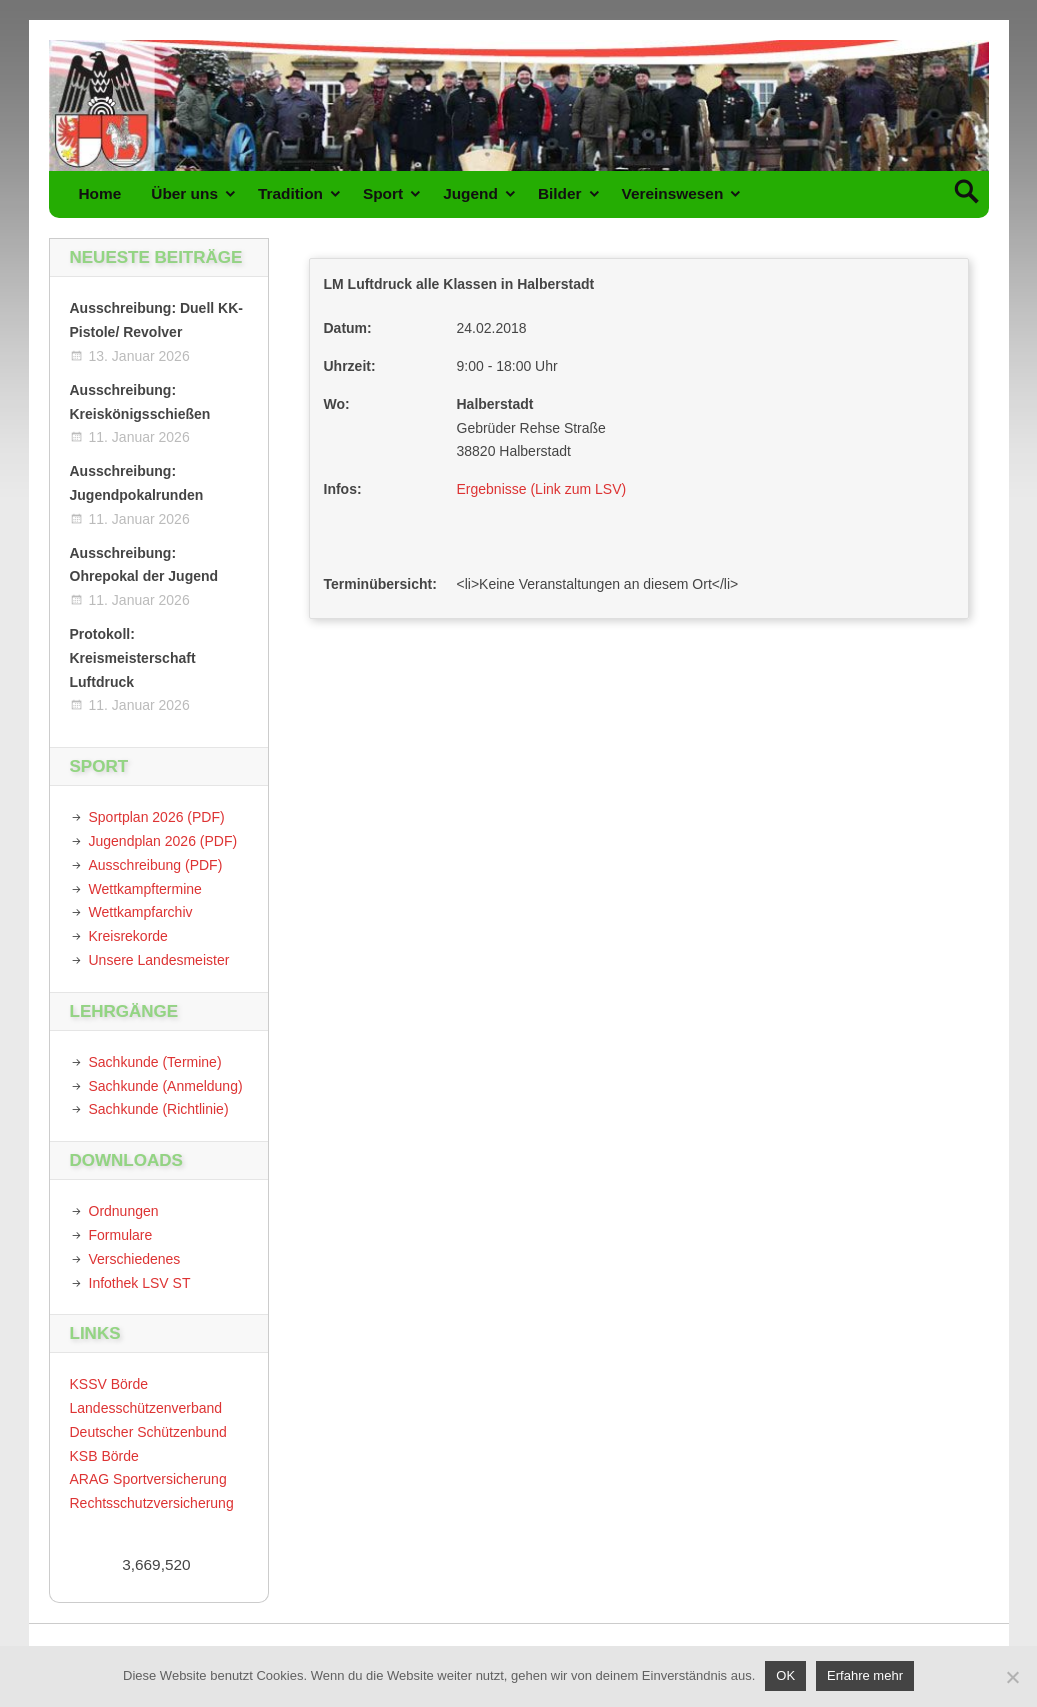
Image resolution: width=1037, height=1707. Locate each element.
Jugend (470, 193)
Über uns (184, 193)
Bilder (560, 193)
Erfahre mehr (865, 1675)
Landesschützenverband (146, 1408)
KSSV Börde (109, 1384)
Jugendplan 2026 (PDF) (163, 841)
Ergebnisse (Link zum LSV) (542, 489)
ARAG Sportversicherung (148, 1479)
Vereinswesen (673, 193)
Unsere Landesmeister (159, 960)
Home (100, 193)
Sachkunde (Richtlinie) (159, 1109)
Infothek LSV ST (140, 1283)
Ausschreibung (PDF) (156, 865)
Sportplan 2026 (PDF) (157, 817)
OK (785, 1675)
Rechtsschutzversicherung (152, 1503)
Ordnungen (124, 1211)
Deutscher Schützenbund (148, 1432)
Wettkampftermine (145, 889)
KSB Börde (104, 1456)
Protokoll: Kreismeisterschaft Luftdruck (133, 658)
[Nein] (1012, 1677)
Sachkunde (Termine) (155, 1062)
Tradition (290, 193)
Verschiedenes (135, 1259)
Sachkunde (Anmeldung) (166, 1086)
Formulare (121, 1235)
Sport (383, 193)
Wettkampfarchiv (141, 912)
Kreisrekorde (128, 936)
